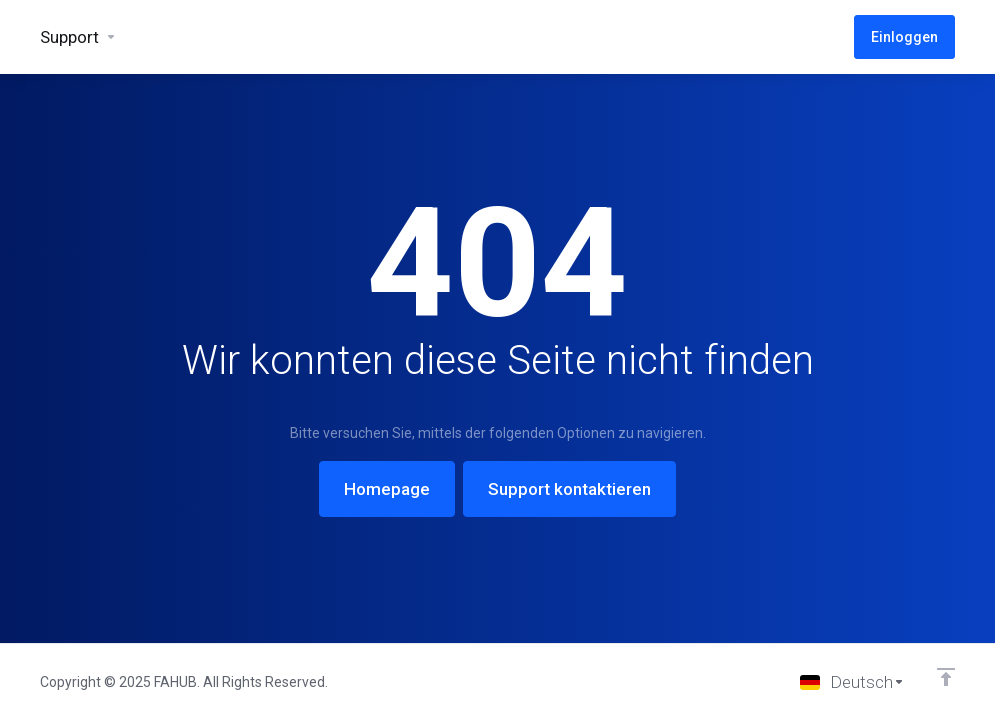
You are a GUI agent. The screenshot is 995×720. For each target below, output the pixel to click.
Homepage (387, 489)
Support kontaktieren (569, 489)
